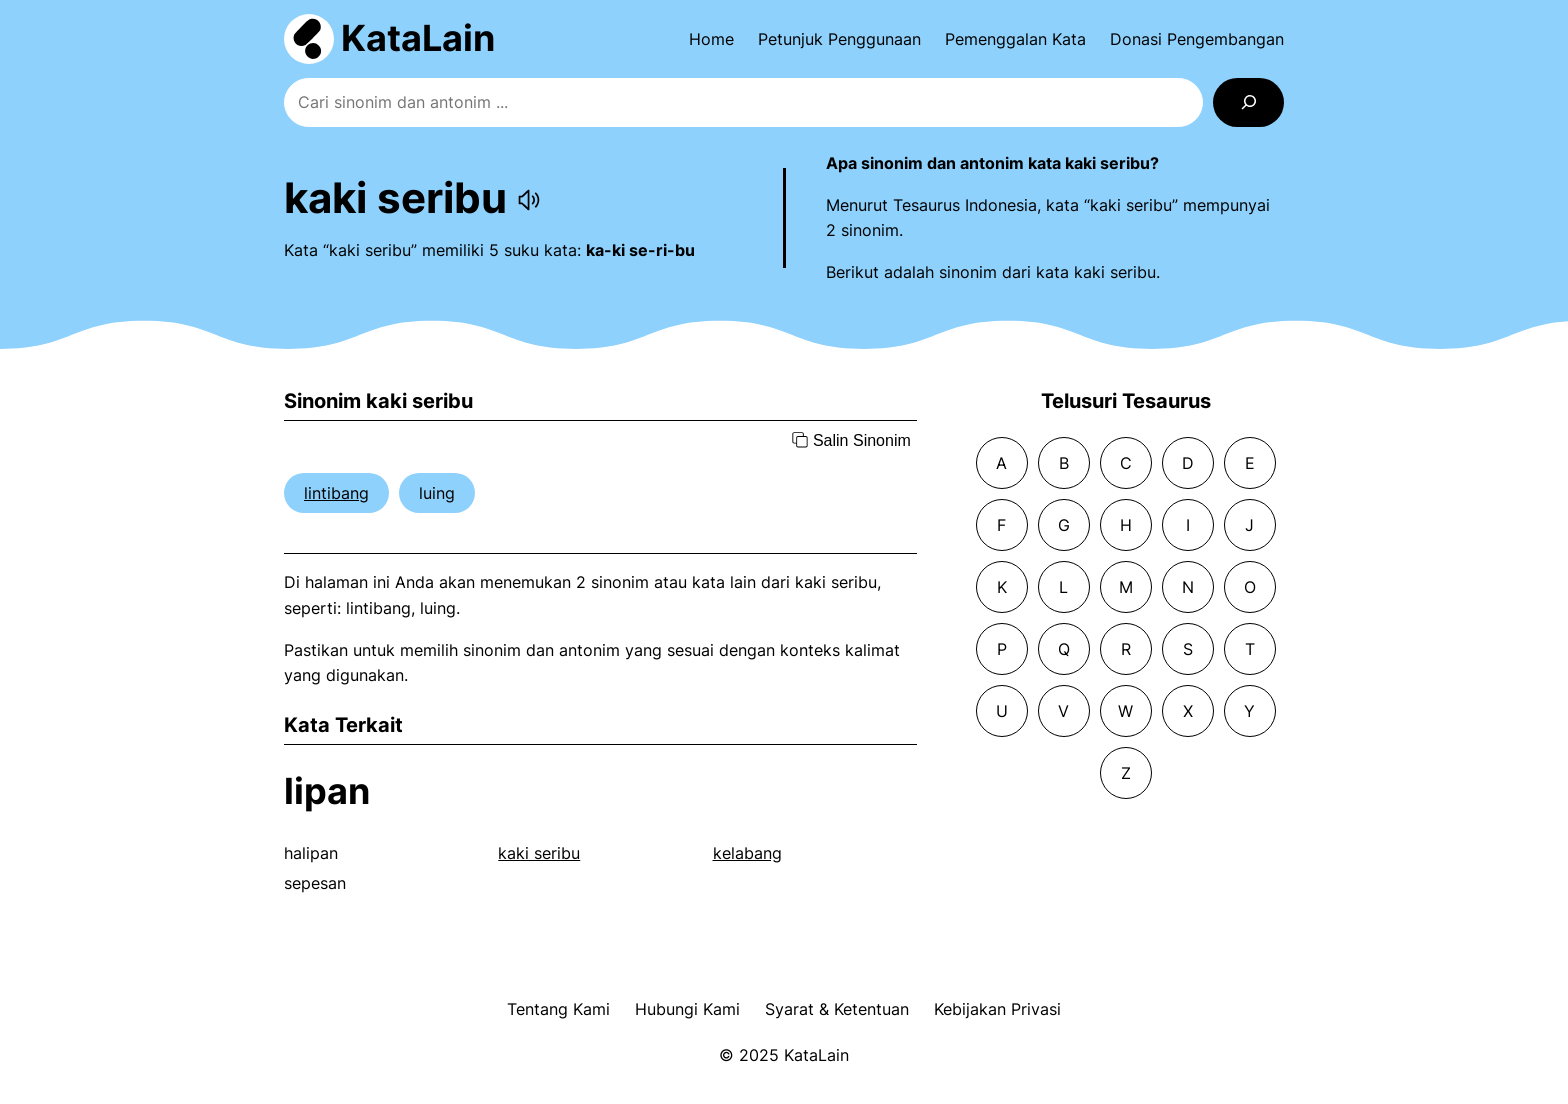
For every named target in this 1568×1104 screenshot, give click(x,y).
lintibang (336, 493)
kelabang (747, 853)
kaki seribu (539, 853)
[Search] (1248, 102)
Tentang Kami (558, 1009)
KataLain (418, 38)
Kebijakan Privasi (997, 1009)
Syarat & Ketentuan (837, 1009)
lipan (327, 791)
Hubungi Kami (687, 1009)
